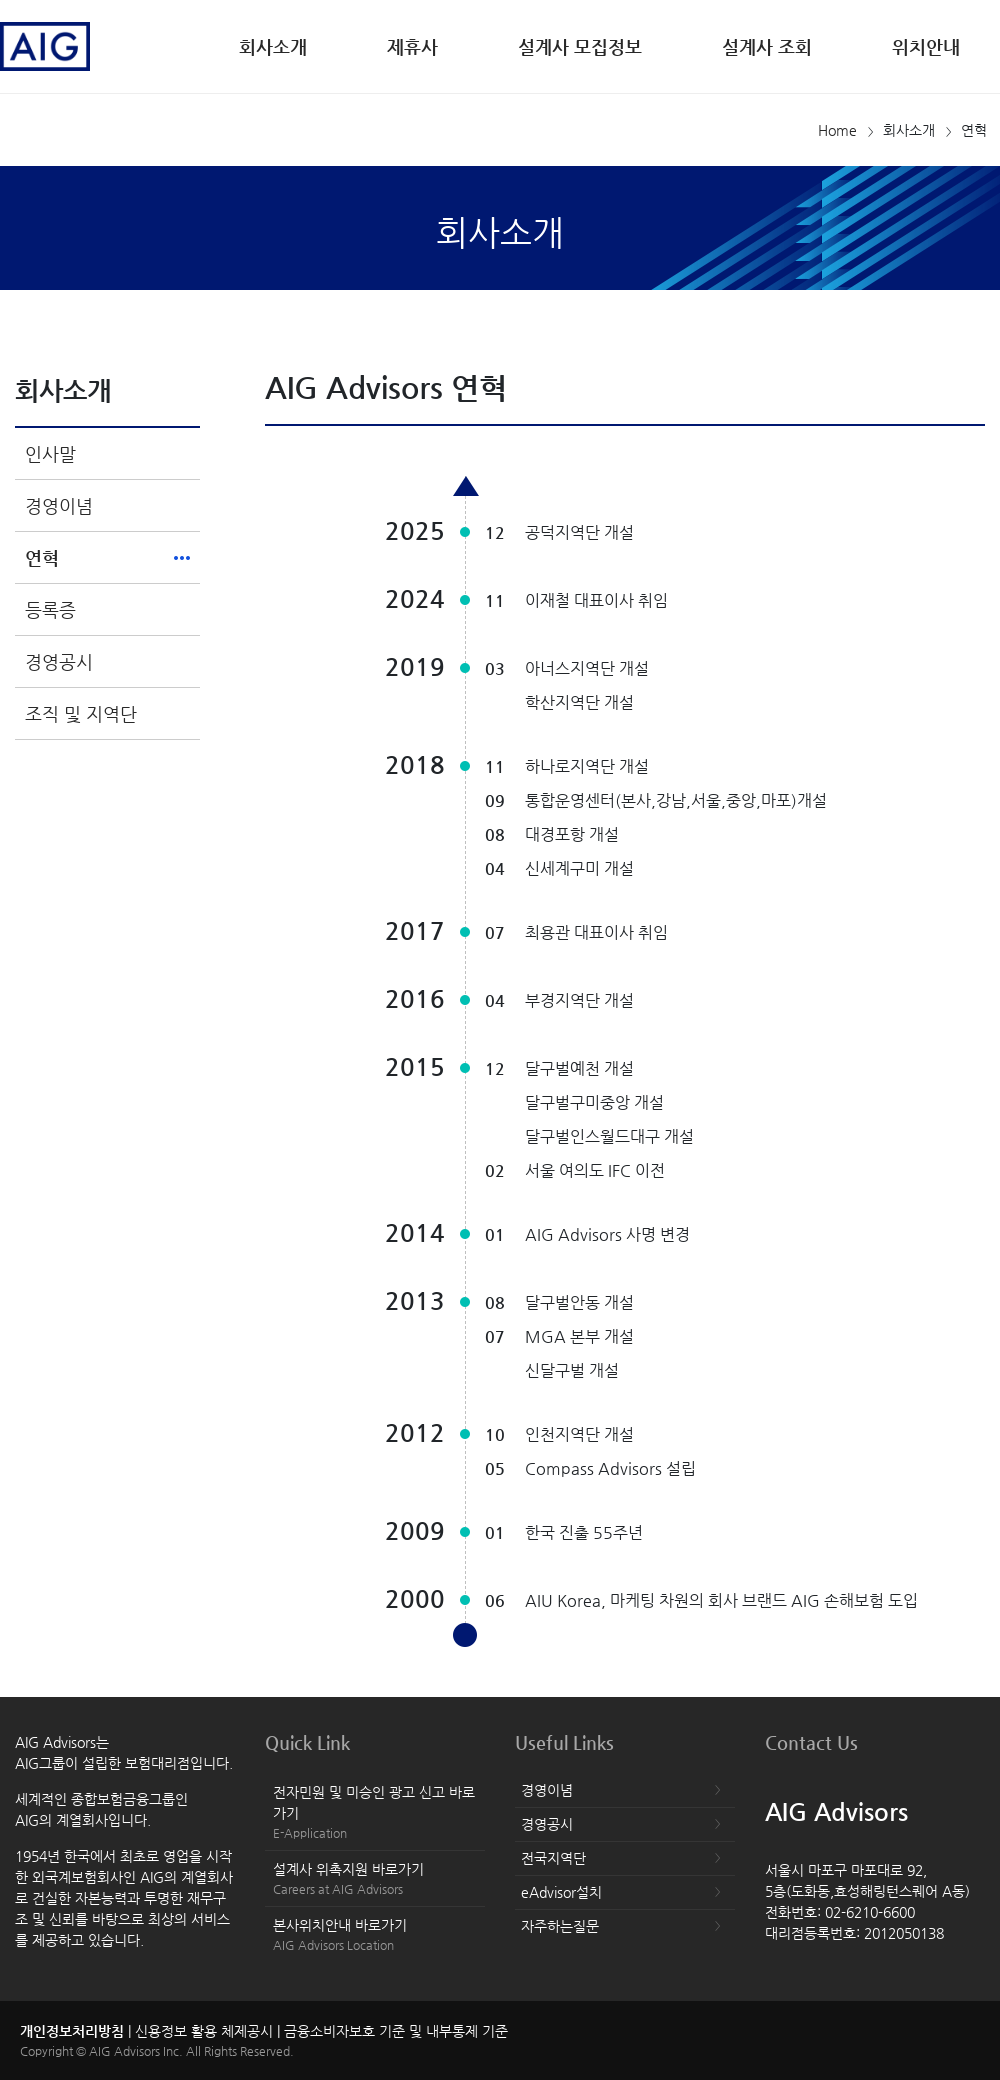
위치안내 (926, 46)
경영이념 (59, 505)
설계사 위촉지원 (375, 1879)
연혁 (42, 557)
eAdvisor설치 (561, 1892)
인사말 (50, 453)
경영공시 (59, 661)
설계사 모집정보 (580, 46)
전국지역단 (553, 1858)
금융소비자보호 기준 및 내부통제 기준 (396, 2031)
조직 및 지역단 (81, 713)
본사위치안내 (375, 1935)
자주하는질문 (560, 1926)
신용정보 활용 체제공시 (204, 2031)
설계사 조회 (767, 46)
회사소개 (273, 46)
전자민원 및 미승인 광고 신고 (375, 1813)
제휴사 (412, 46)
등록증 (50, 609)
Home (837, 130)
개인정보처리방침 (72, 2031)
